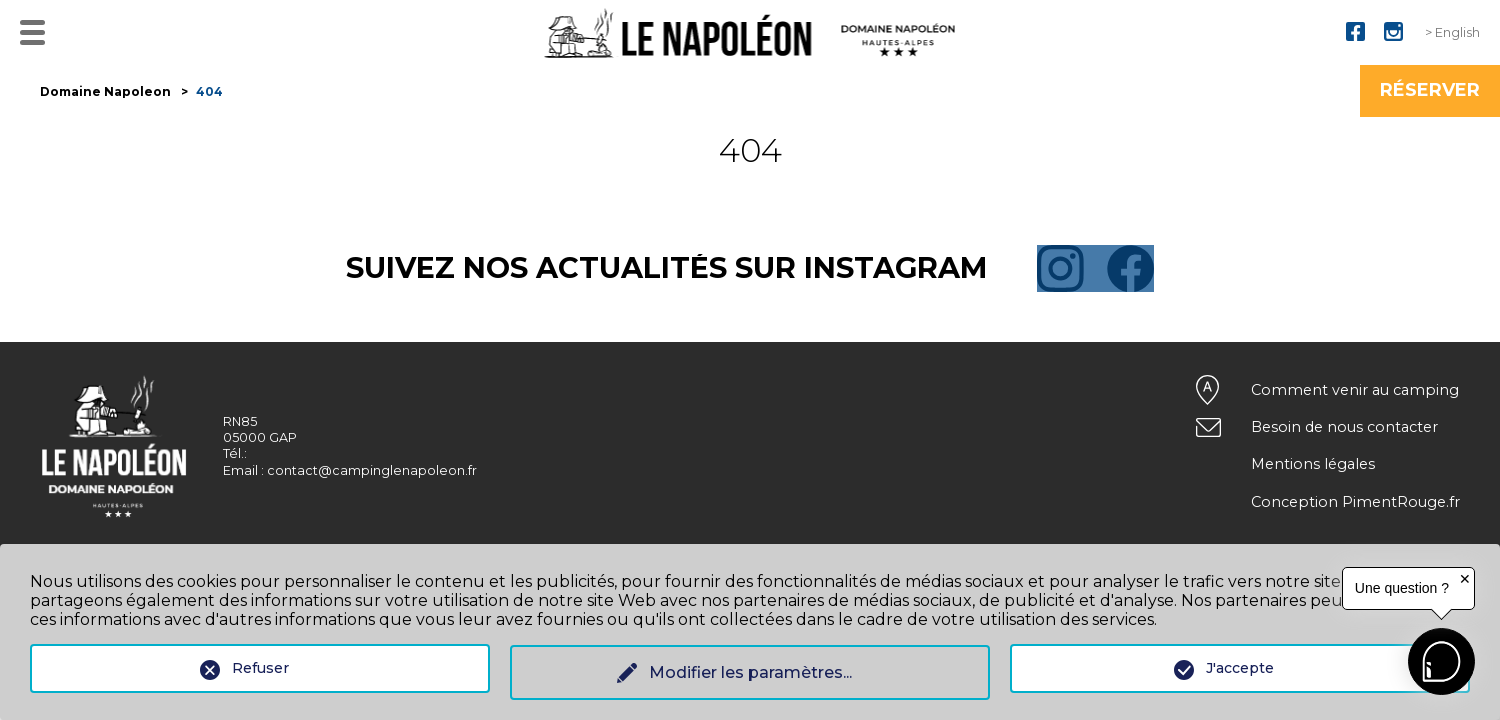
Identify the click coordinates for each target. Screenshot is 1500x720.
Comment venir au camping (1355, 390)
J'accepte (1240, 668)
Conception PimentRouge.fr (1355, 502)
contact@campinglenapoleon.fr (372, 470)
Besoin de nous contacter (1344, 427)
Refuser (260, 668)
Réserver (1430, 90)
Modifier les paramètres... (750, 672)
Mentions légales (1313, 464)
